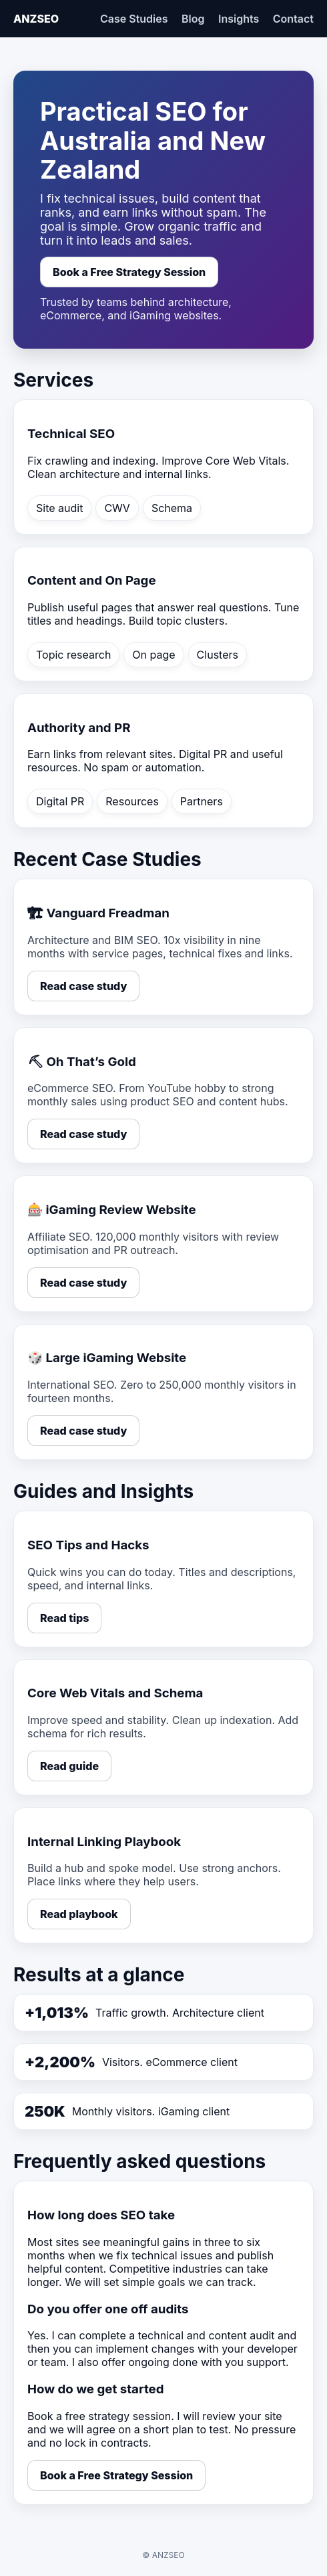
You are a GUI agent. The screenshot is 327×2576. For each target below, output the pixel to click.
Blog (193, 18)
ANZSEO (36, 18)
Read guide (69, 1766)
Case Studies (134, 18)
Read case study (83, 986)
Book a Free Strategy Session (129, 272)
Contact (293, 18)
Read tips (64, 1618)
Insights (238, 18)
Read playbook (79, 1914)
